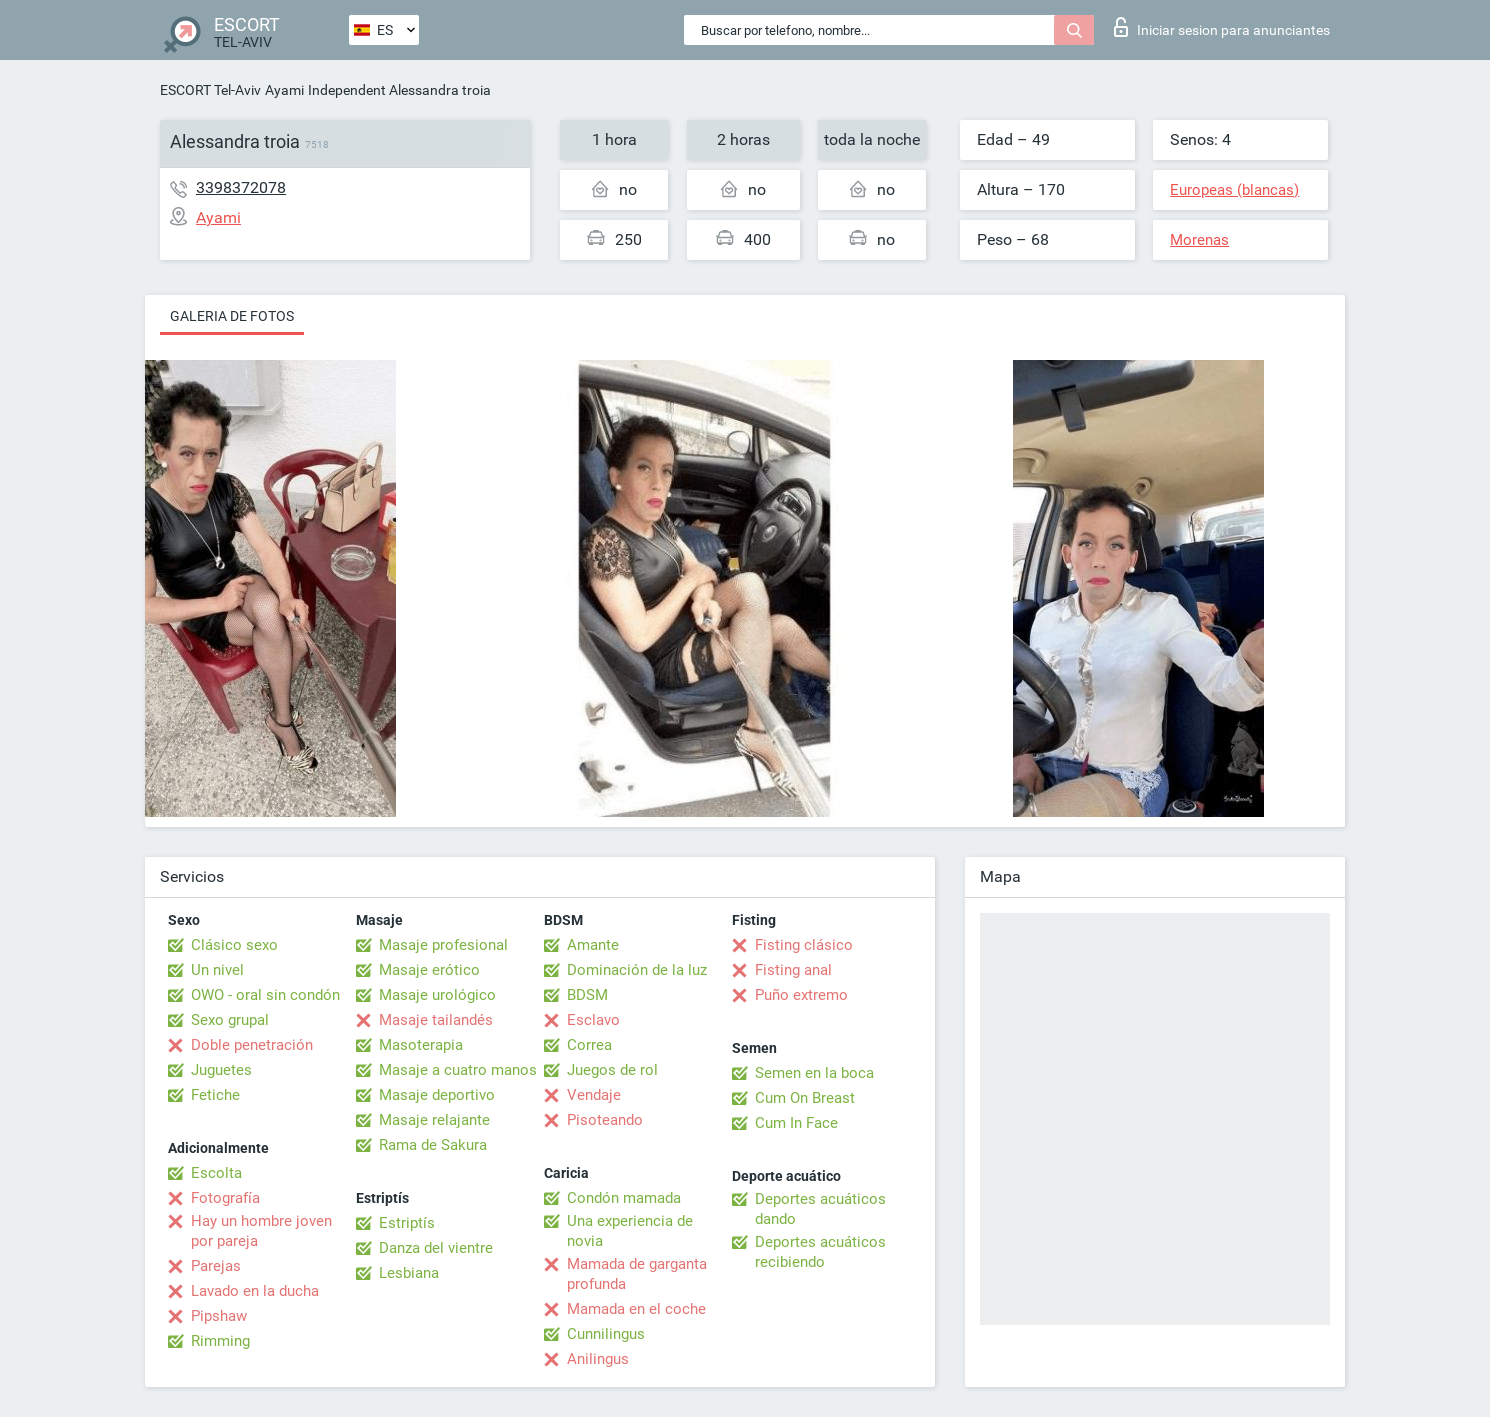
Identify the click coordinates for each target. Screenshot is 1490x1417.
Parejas (216, 1266)
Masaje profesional (443, 945)
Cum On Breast (805, 1098)
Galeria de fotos (232, 316)
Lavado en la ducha (255, 1291)
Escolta (216, 1173)
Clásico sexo (234, 945)
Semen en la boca (814, 1073)
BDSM (587, 995)
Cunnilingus (606, 1334)
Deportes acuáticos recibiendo (820, 1252)
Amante (593, 945)
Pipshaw (219, 1316)
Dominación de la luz (637, 970)
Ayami (284, 90)
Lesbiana (409, 1273)
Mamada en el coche (636, 1309)
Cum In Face (796, 1123)
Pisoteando (605, 1120)
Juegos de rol (612, 1070)
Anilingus (598, 1359)
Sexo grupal (230, 1020)
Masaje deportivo (437, 1095)
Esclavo (593, 1020)
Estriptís (407, 1223)
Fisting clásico (804, 945)
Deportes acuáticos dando (820, 1209)
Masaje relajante (434, 1120)
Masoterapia (421, 1045)
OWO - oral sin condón (265, 995)
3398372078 (241, 187)
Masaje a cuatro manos (458, 1070)
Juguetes (221, 1070)
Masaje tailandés (436, 1020)
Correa (589, 1045)
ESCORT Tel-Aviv (210, 90)
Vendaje (594, 1095)
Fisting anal (793, 970)
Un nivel (217, 970)
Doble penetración (252, 1045)
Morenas (1199, 240)
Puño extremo (801, 995)
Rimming (220, 1341)
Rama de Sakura (433, 1145)
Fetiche (215, 1095)
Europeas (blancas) (1234, 190)
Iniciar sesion (1222, 27)
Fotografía (225, 1198)
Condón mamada (624, 1198)
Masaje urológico (437, 995)
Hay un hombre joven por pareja (261, 1231)
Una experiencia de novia (630, 1231)
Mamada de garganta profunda (637, 1274)
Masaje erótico (429, 970)
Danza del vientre (436, 1248)
